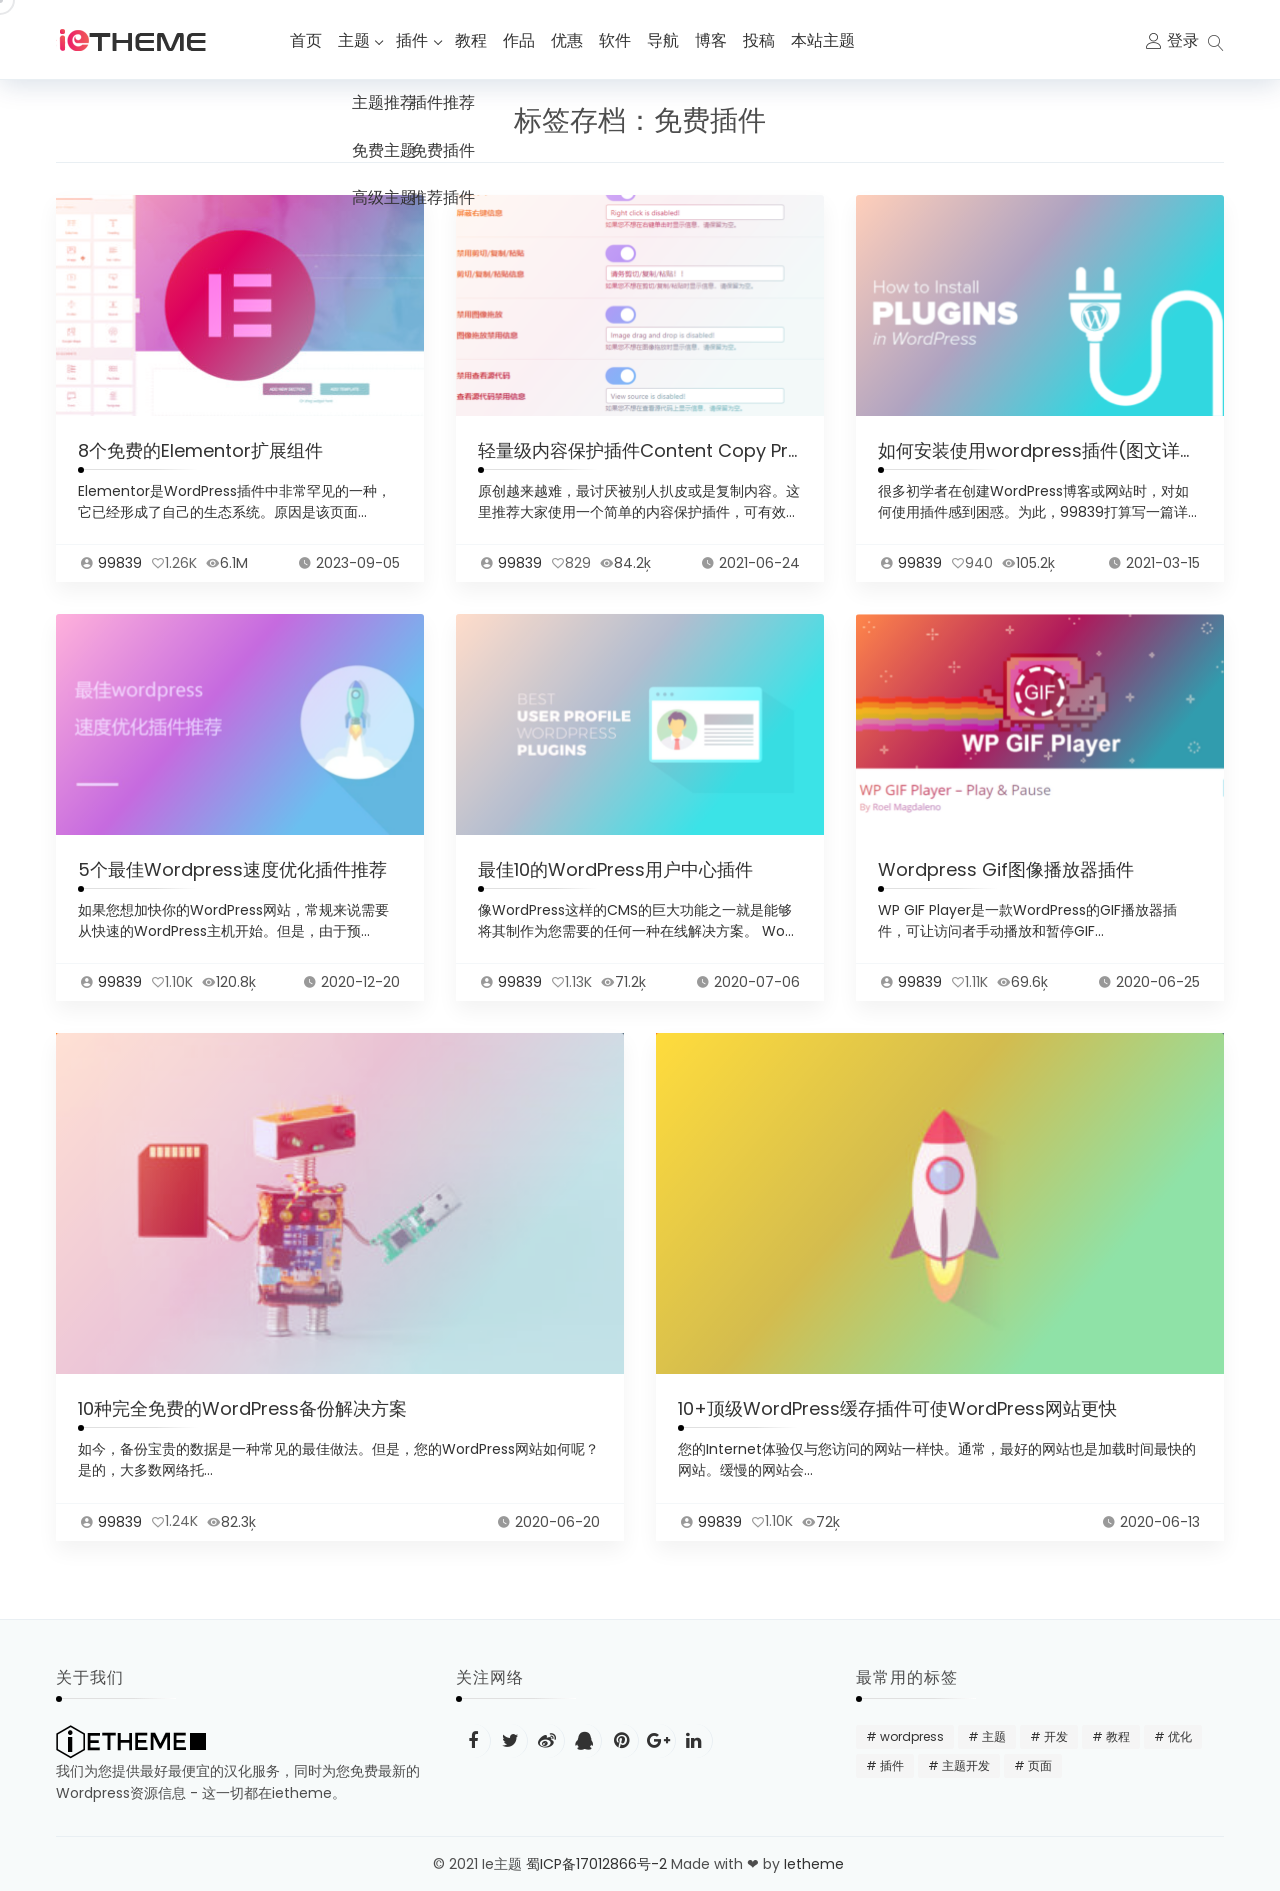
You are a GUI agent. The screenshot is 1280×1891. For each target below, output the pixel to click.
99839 (120, 568)
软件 (618, 40)
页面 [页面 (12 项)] (1040, 1765)
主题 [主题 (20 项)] (994, 1736)
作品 (522, 40)
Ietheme (816, 1864)
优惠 (570, 40)
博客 (714, 40)
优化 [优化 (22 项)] (1180, 1736)
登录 (1183, 40)
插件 (414, 40)
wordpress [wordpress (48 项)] (912, 1736)
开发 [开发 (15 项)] (1056, 1736)
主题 (354, 40)
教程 (474, 40)
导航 (666, 40)
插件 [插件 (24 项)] (892, 1765)
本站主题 (826, 40)
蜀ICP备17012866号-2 (596, 1864)
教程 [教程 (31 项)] (1118, 1736)
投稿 (762, 40)
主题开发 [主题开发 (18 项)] (966, 1765)
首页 (306, 40)
